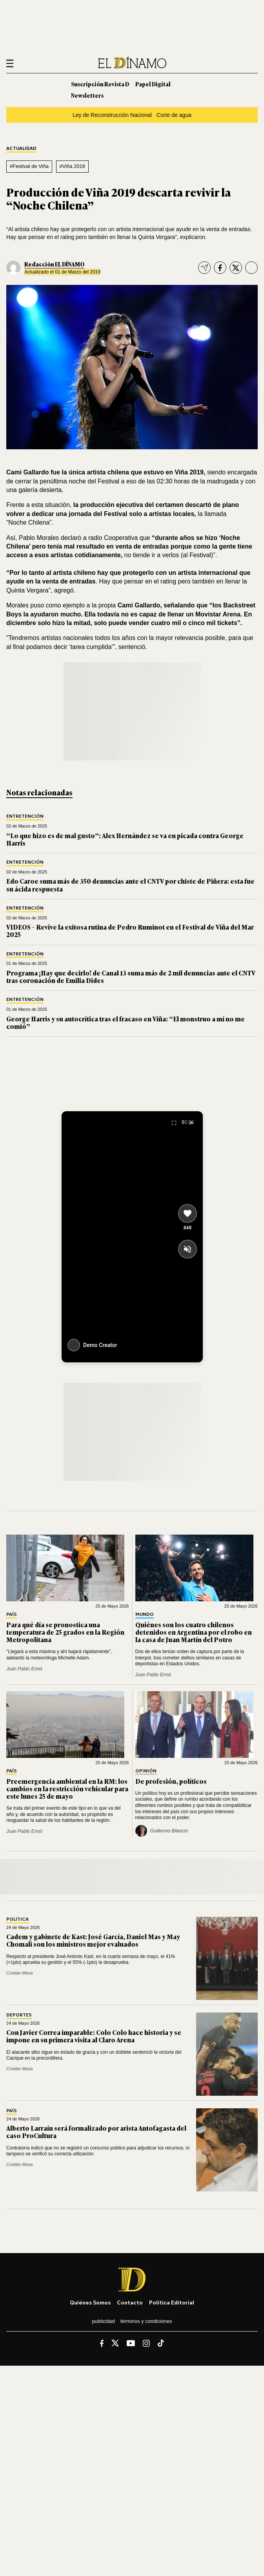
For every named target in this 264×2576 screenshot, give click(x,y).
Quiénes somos (90, 2302)
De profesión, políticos (171, 1781)
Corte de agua (174, 115)
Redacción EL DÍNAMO (54, 264)
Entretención (25, 816)
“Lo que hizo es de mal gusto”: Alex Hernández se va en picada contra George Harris (125, 839)
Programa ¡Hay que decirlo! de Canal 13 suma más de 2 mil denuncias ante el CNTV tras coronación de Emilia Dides (130, 976)
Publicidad (103, 2321)
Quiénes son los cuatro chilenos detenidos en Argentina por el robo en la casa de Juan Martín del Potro (193, 1632)
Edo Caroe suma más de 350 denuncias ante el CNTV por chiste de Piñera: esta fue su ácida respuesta (130, 884)
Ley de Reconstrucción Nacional (112, 115)
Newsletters (87, 95)
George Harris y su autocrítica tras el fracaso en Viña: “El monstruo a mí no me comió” (125, 1022)
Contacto (130, 2302)
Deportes (19, 2015)
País (11, 1614)
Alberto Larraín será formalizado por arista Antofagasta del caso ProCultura (96, 2131)
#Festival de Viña (29, 166)
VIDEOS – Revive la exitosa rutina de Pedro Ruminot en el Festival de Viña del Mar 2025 (130, 930)
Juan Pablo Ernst (24, 1669)
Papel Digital (153, 84)
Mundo (144, 1614)
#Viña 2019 (72, 166)
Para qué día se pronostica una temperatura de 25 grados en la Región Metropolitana (65, 1632)
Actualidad (21, 148)
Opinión (146, 1771)
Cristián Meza (19, 1973)
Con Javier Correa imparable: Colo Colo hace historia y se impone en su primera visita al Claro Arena (93, 2035)
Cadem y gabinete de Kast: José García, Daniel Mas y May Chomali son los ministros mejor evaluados (93, 1940)
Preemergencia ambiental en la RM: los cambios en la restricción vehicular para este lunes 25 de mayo (67, 1788)
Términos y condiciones (146, 2321)
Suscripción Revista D (100, 84)
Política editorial (171, 2302)
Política (17, 1919)
